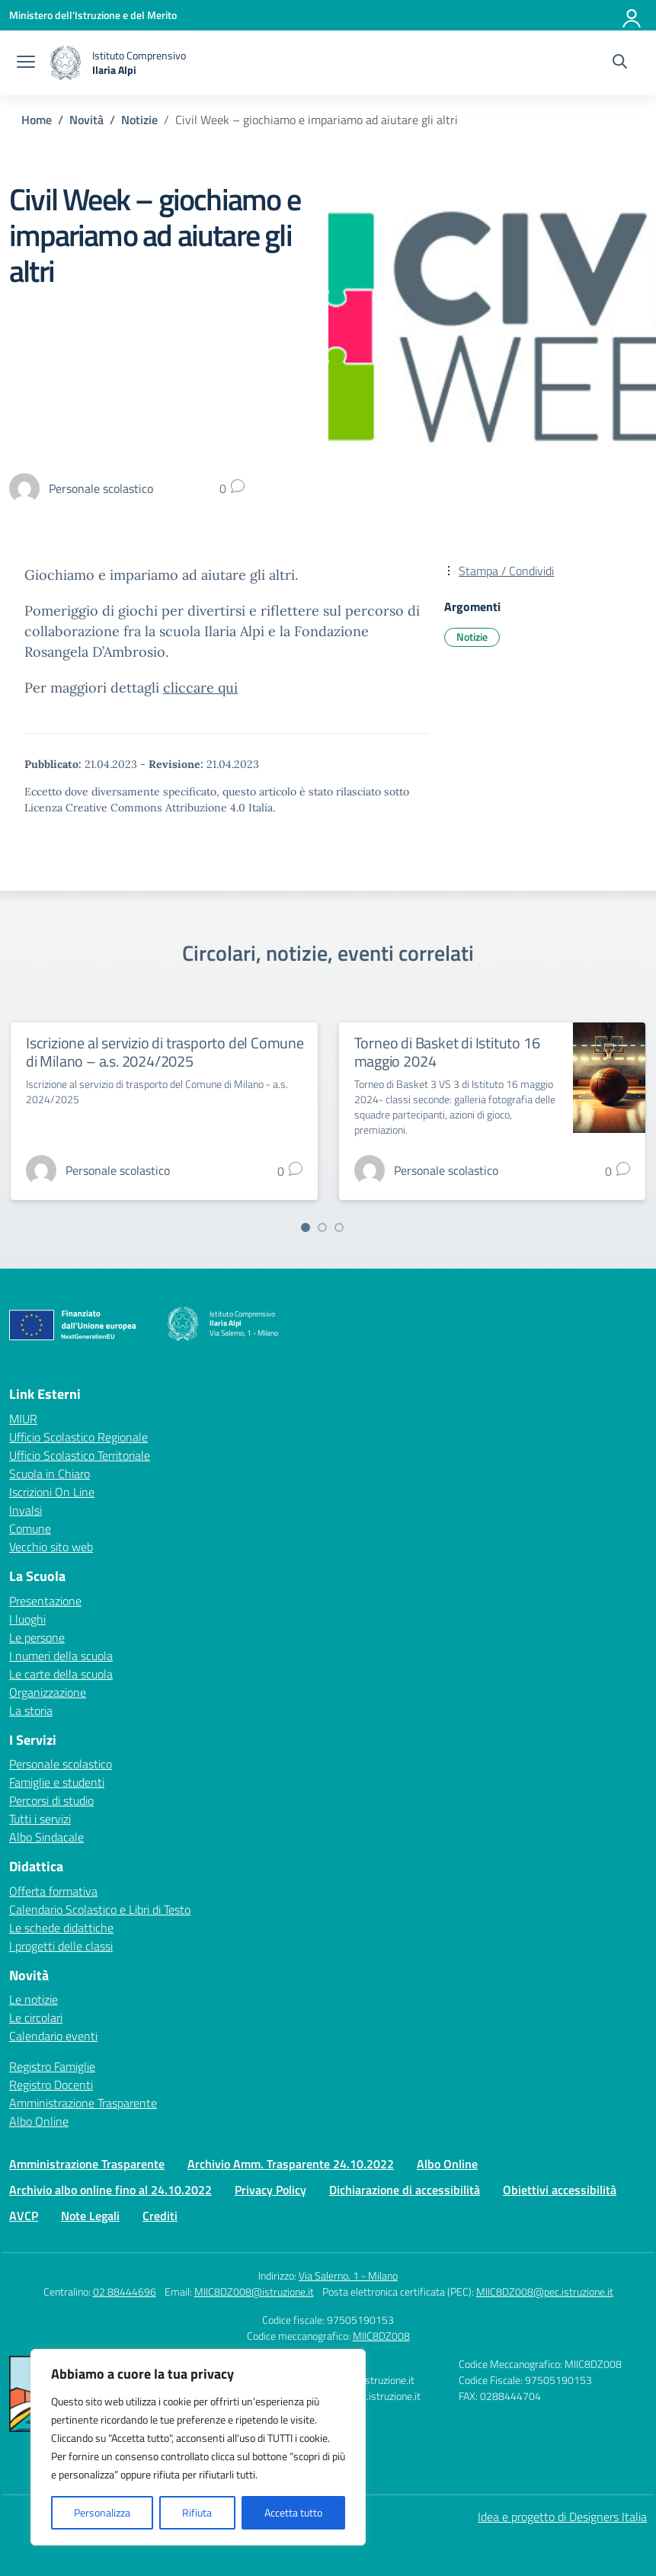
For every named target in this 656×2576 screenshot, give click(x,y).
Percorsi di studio (51, 1800)
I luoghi (27, 1619)
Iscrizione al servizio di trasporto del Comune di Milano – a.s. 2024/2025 (165, 1052)
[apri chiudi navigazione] (26, 63)
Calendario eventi (53, 2036)
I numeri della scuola (61, 1655)
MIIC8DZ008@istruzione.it (254, 2291)
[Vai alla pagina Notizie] (139, 119)
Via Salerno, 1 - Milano (348, 2275)
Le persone (37, 1637)
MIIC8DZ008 (381, 2336)
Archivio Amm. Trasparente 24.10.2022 (290, 2164)
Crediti (160, 2215)
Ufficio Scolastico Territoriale (79, 1455)
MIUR (23, 1419)
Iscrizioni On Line (51, 1492)
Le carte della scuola (61, 1674)
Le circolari (35, 2017)
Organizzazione (47, 1692)
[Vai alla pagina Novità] (86, 119)
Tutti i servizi (40, 1819)
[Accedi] (632, 15)
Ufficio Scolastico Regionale (78, 1437)
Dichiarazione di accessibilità (404, 2190)
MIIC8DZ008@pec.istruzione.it (544, 2291)
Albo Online (39, 2121)
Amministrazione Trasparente (83, 2103)
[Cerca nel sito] (620, 63)
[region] (198, 2447)
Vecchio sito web (51, 1547)
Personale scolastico (60, 1764)
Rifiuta (197, 2512)
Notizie (472, 637)
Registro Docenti (51, 2084)
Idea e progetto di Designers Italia (562, 2516)
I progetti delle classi (61, 1946)
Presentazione (45, 1601)
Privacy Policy (270, 2190)
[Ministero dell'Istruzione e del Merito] (93, 15)
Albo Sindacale (46, 1837)
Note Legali (90, 2215)
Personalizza (102, 2512)
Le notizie (33, 1999)
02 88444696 (124, 2291)
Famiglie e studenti (56, 1782)
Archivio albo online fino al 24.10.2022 (110, 2190)
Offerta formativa (53, 1891)
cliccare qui (200, 687)
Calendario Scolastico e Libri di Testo (99, 1909)
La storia (31, 1710)
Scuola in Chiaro (49, 1473)
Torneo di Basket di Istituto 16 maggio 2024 (447, 1052)
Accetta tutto (293, 2512)
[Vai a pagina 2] (322, 1227)
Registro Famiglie (52, 2066)
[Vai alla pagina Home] (36, 119)
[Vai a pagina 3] (339, 1227)
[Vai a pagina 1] (305, 1227)
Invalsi (25, 1510)
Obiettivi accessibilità (559, 2190)
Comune (30, 1528)
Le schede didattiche (61, 1927)
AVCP (23, 2215)
